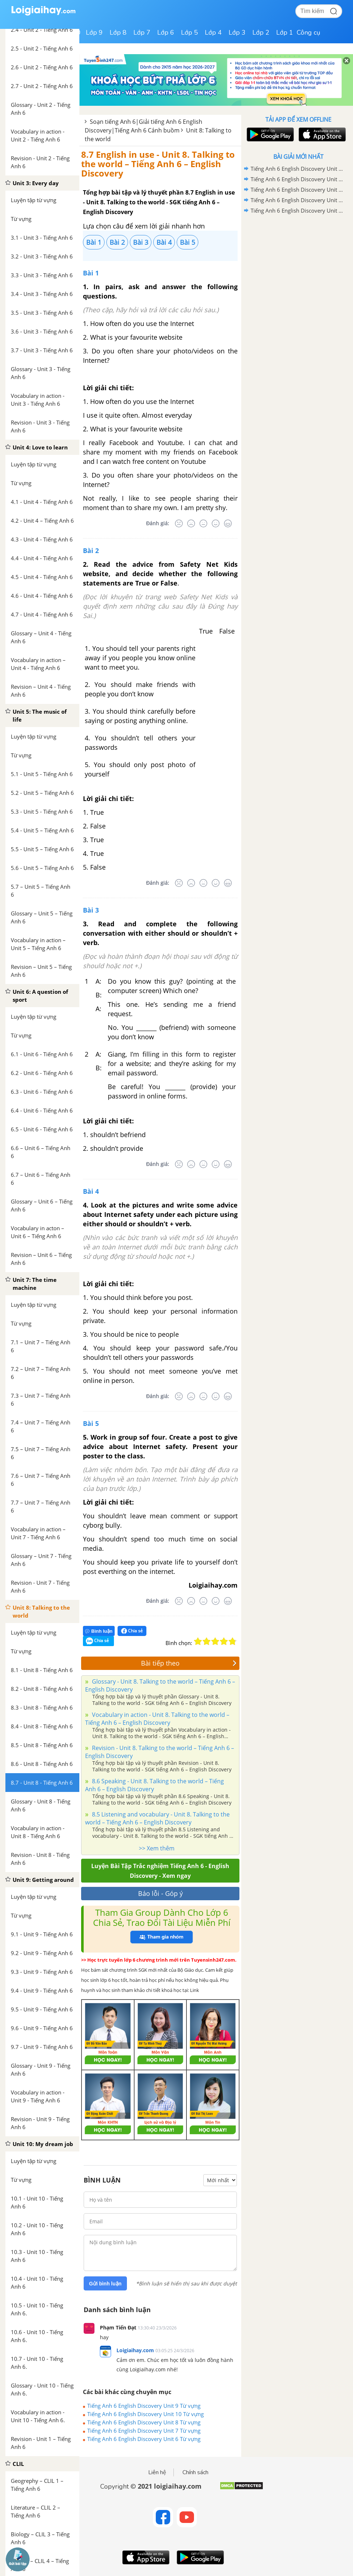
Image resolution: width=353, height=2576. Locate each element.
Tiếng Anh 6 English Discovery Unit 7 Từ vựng (143, 2430)
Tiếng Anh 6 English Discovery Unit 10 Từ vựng (145, 2414)
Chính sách (195, 2472)
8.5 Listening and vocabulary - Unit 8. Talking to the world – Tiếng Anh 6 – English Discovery (157, 1818)
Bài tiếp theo (189, 1663)
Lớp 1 (284, 32)
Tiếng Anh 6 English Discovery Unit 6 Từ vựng (143, 2438)
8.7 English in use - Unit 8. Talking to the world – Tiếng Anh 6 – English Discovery (158, 163)
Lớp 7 (141, 32)
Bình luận (98, 1631)
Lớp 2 (260, 32)
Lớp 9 (94, 32)
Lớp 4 (213, 32)
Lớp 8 (118, 32)
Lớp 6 (165, 32)
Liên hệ (157, 2472)
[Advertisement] (298, 267)
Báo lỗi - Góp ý (160, 1893)
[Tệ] (191, 523)
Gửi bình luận (105, 2283)
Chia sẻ (132, 1631)
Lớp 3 (237, 32)
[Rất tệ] (179, 523)
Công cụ (308, 32)
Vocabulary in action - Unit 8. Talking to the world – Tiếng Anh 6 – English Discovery (157, 1719)
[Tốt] (215, 523)
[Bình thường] (203, 523)
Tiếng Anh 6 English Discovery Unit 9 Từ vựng (143, 2405)
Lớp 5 (189, 32)
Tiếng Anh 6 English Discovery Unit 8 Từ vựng (143, 2422)
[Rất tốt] (228, 523)
